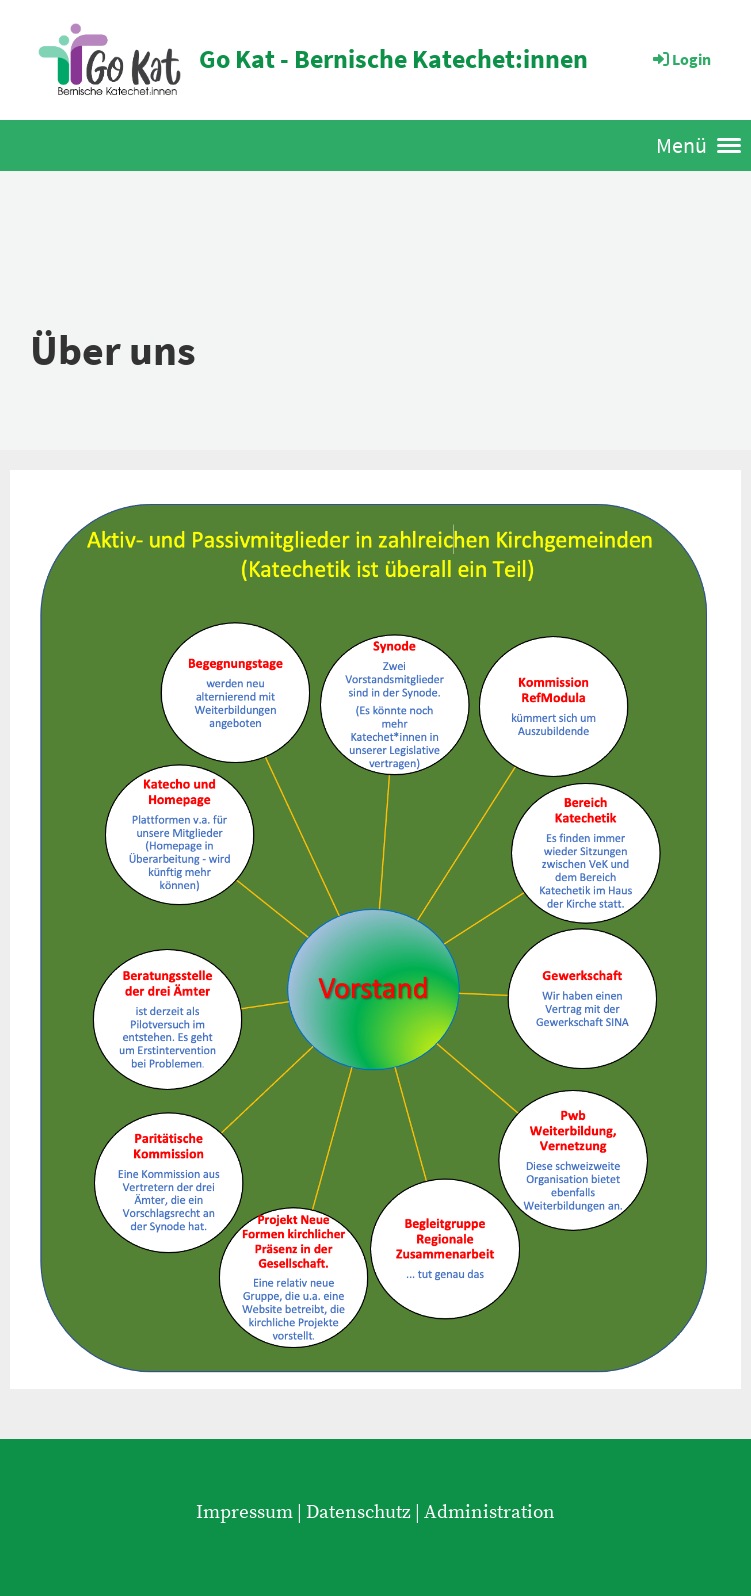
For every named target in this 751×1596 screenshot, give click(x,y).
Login (680, 59)
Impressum (244, 1512)
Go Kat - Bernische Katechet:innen (393, 58)
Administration (489, 1512)
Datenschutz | (365, 1512)
